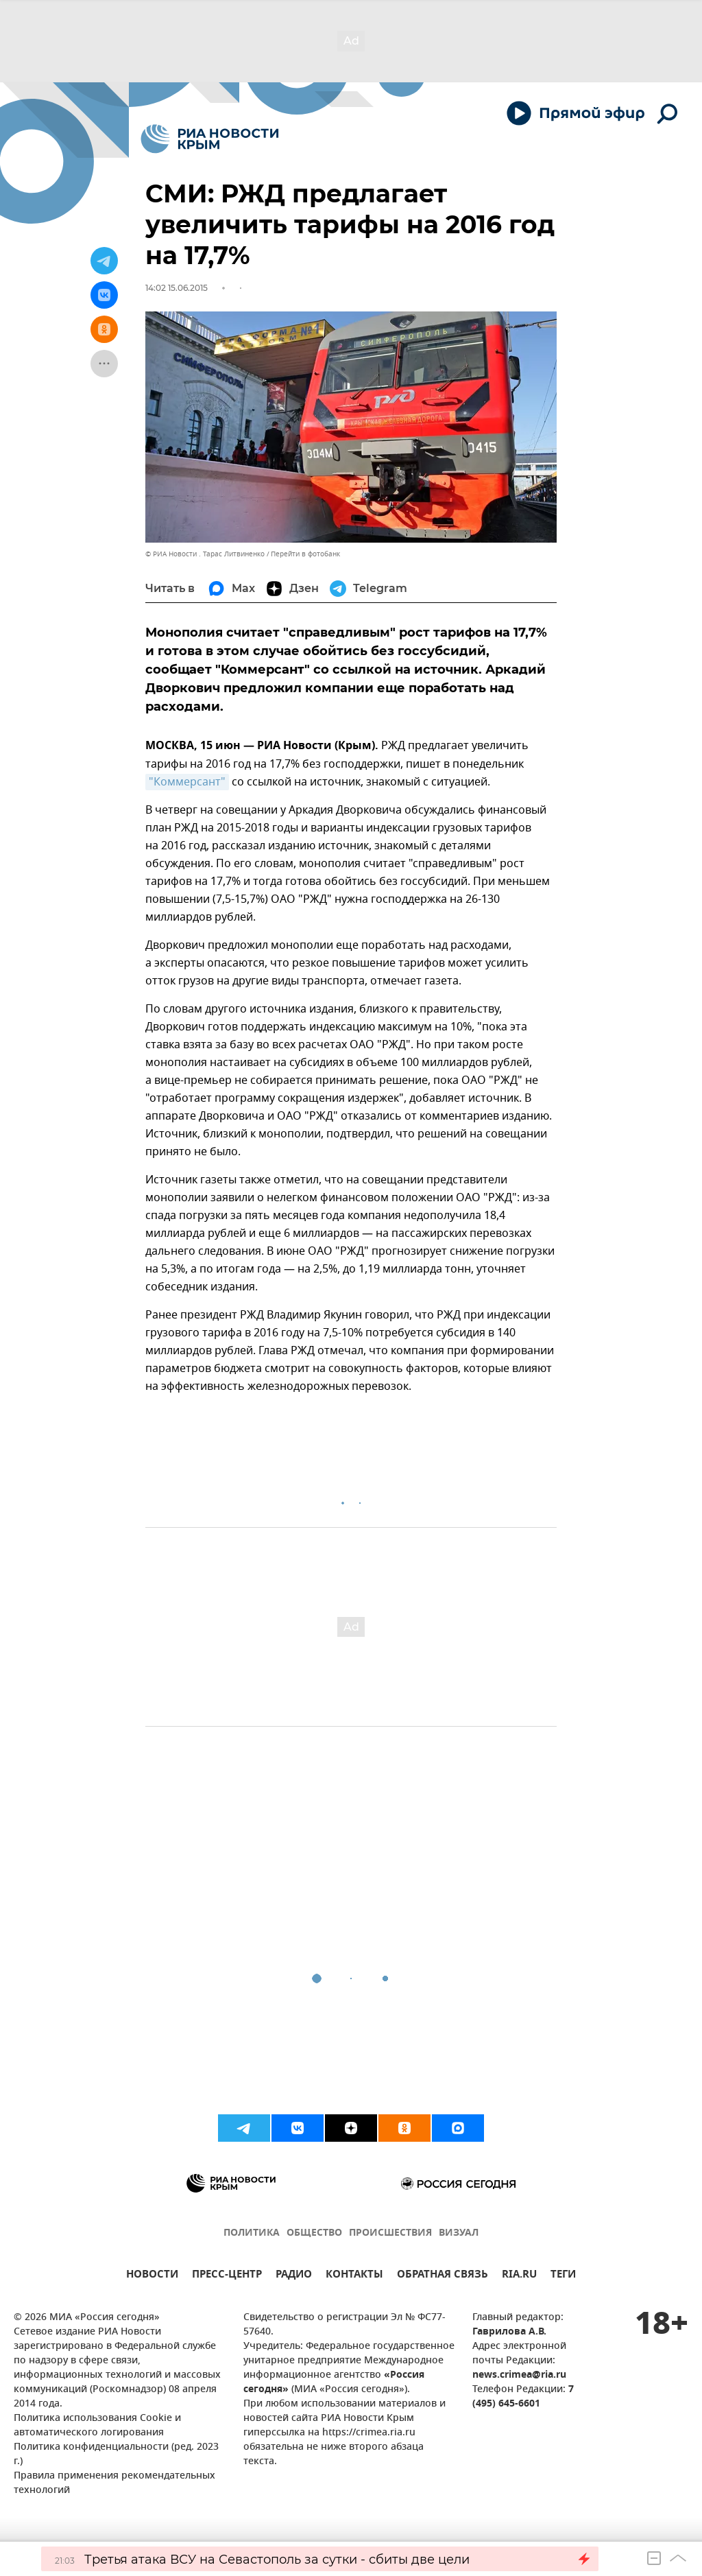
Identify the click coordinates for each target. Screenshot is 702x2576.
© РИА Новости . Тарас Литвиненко (205, 554)
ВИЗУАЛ (459, 2233)
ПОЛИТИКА (251, 2233)
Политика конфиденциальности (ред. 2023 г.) (116, 2454)
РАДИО (294, 2276)
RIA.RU (519, 2276)
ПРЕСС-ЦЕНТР (227, 2276)
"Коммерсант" (187, 782)
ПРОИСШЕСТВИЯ (390, 2233)
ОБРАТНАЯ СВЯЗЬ (442, 2276)
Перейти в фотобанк (305, 554)
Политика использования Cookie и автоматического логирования (97, 2426)
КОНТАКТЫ (354, 2276)
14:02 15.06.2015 (176, 288)
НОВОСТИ (152, 2276)
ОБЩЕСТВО (314, 2233)
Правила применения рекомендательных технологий (114, 2483)
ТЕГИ (563, 2276)
